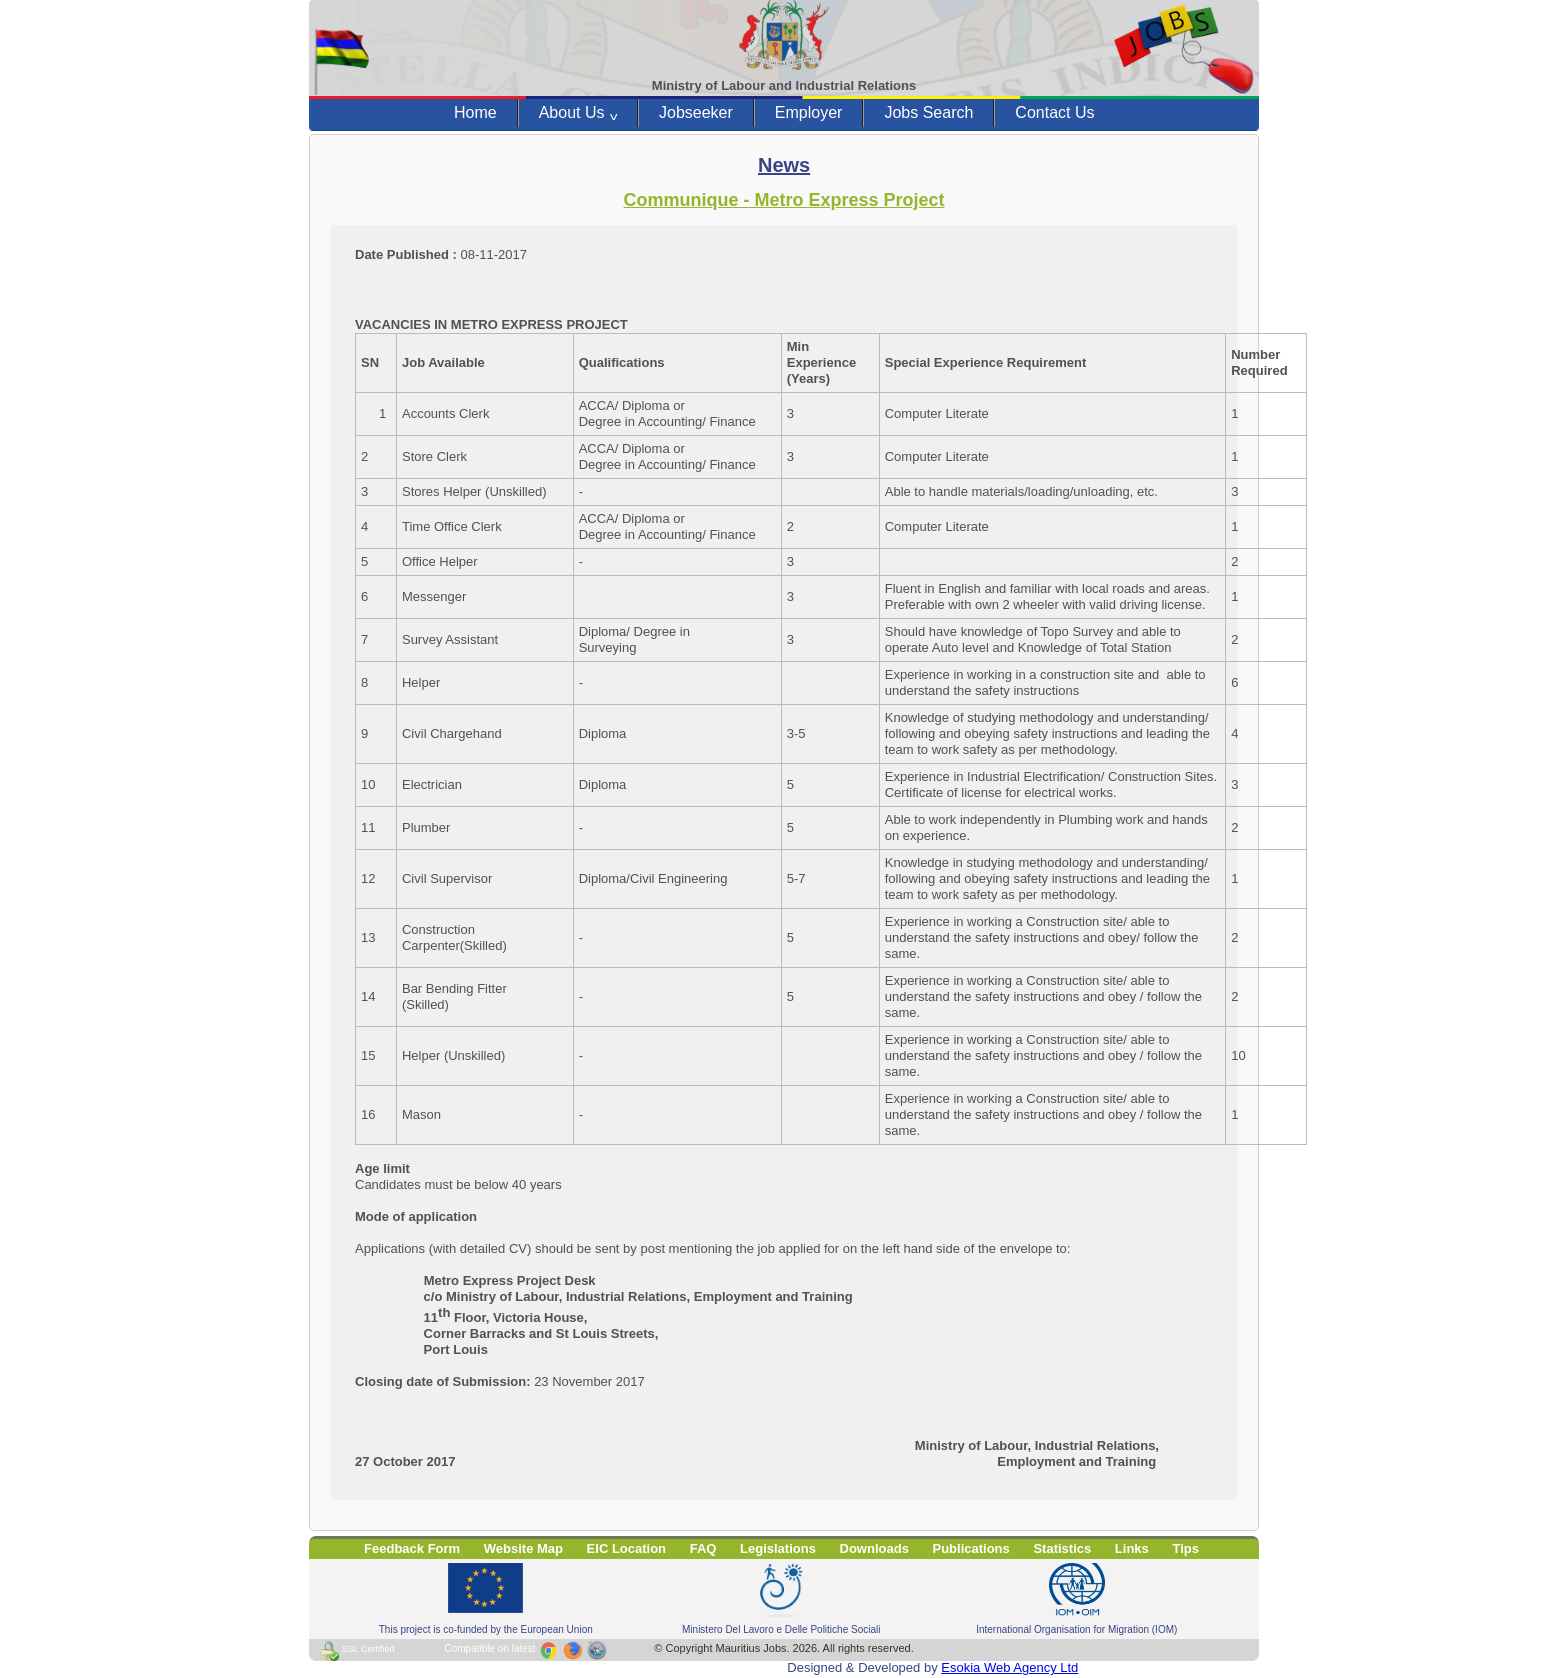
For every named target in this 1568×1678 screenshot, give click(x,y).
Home (475, 112)
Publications (971, 1548)
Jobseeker (696, 112)
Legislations (778, 1548)
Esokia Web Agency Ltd (1009, 1667)
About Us (578, 113)
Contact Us (1054, 112)
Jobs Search (928, 112)
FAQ (703, 1548)
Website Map (523, 1548)
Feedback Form (412, 1548)
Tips (1185, 1548)
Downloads (874, 1548)
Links (1132, 1548)
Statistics (1062, 1548)
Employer (809, 112)
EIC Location (626, 1548)
